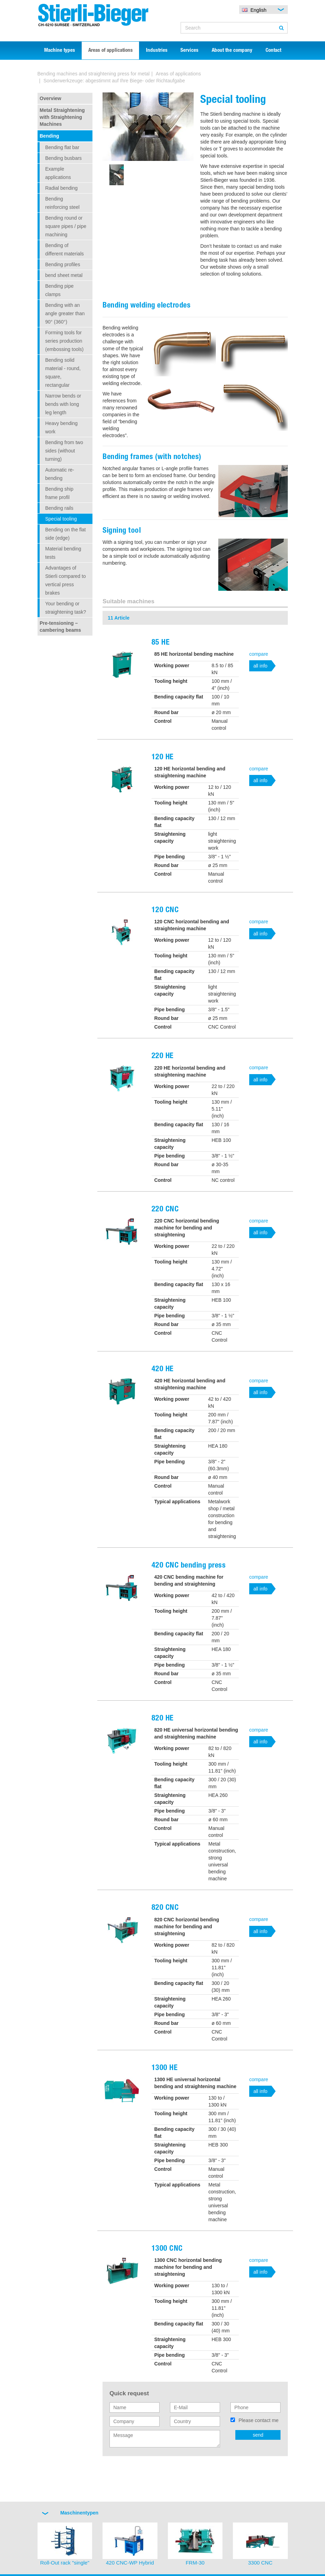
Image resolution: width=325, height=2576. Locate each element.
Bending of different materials (64, 249)
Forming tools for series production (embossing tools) (64, 341)
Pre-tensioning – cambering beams (60, 626)
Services (189, 50)
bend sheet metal (63, 275)
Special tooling (61, 519)
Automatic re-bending (59, 474)
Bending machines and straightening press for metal (94, 73)
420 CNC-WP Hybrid (130, 2563)
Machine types (59, 50)
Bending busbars (63, 158)
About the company (232, 50)
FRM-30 (195, 2563)
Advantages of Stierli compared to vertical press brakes (65, 580)
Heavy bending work (61, 427)
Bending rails (59, 508)
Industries (157, 50)
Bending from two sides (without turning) (64, 451)
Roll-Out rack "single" (64, 2563)
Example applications (58, 173)
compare (258, 654)
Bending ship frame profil (59, 493)
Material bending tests (63, 553)
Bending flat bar (62, 147)
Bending (49, 136)
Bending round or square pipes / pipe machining (65, 226)
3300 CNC (260, 2563)
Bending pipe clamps (59, 290)
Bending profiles (62, 264)
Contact (273, 50)
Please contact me (258, 2420)
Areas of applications (110, 50)
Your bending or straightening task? (65, 608)
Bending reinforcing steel (62, 203)
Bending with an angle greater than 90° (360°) (65, 313)
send (258, 2435)
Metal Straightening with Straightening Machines (62, 117)
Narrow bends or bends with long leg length (63, 404)
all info (260, 666)
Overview (50, 98)
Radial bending (61, 188)
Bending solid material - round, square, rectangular (63, 372)
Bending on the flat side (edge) (65, 534)
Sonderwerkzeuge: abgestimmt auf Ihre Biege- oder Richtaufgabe (114, 80)
